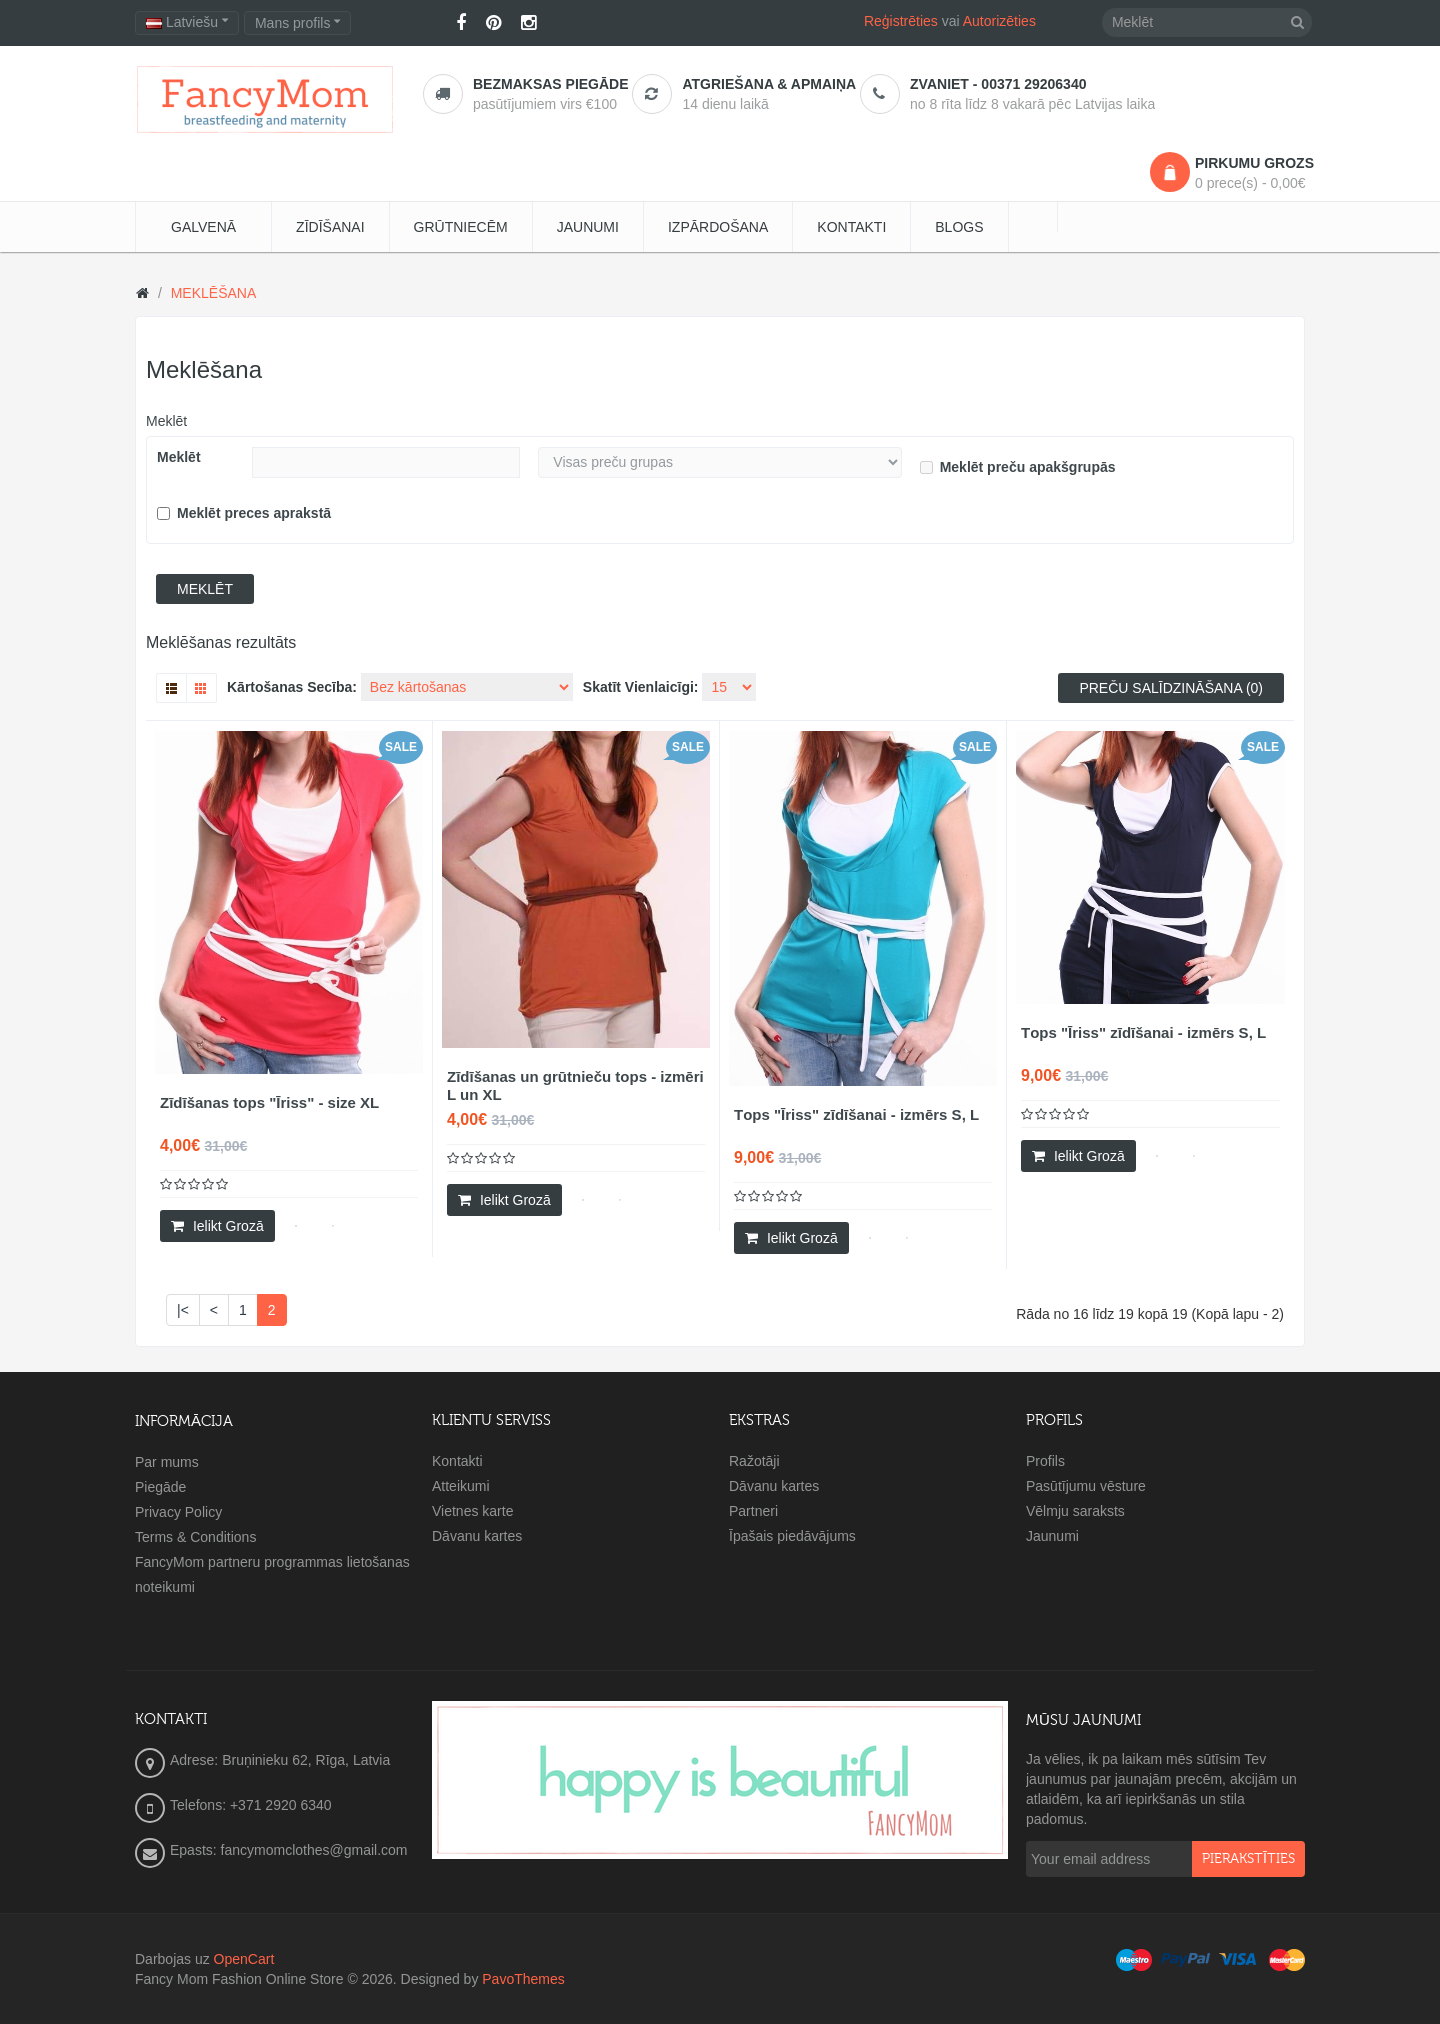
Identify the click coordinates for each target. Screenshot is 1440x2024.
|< (183, 1310)
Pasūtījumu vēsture (1086, 1486)
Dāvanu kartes (477, 1536)
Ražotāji (754, 1461)
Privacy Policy (178, 1512)
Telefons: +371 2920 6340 (251, 1805)
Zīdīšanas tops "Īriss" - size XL (269, 1102)
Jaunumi (1052, 1536)
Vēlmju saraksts (1075, 1511)
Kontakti (457, 1461)
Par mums (167, 1462)
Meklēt (166, 421)
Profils (1045, 1461)
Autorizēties (999, 21)
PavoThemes (523, 1979)
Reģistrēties (901, 21)
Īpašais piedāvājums (792, 1536)
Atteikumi (461, 1486)
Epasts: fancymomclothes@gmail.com (289, 1850)
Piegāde (160, 1487)
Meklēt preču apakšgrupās (1018, 467)
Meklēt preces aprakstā (244, 513)
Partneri (753, 1511)
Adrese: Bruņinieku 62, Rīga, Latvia (280, 1760)
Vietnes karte (472, 1511)
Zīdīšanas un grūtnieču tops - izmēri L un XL (575, 1085)
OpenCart (244, 1959)
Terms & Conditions (195, 1537)
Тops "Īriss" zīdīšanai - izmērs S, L (856, 1114)
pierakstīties (1248, 1859)
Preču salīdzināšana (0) (1171, 688)
